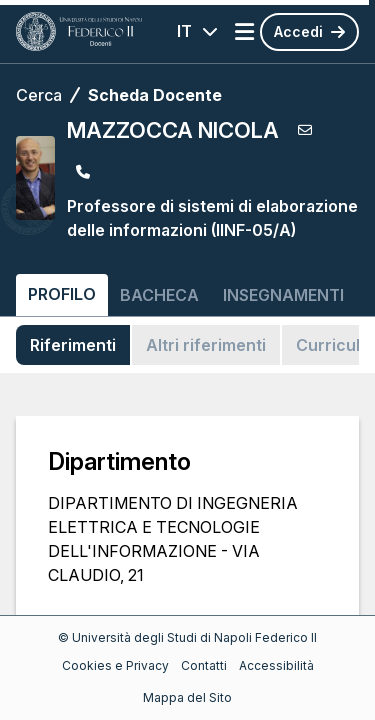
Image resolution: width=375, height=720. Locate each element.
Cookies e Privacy (115, 665)
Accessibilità (276, 665)
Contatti (204, 665)
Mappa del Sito (187, 697)
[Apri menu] (244, 32)
